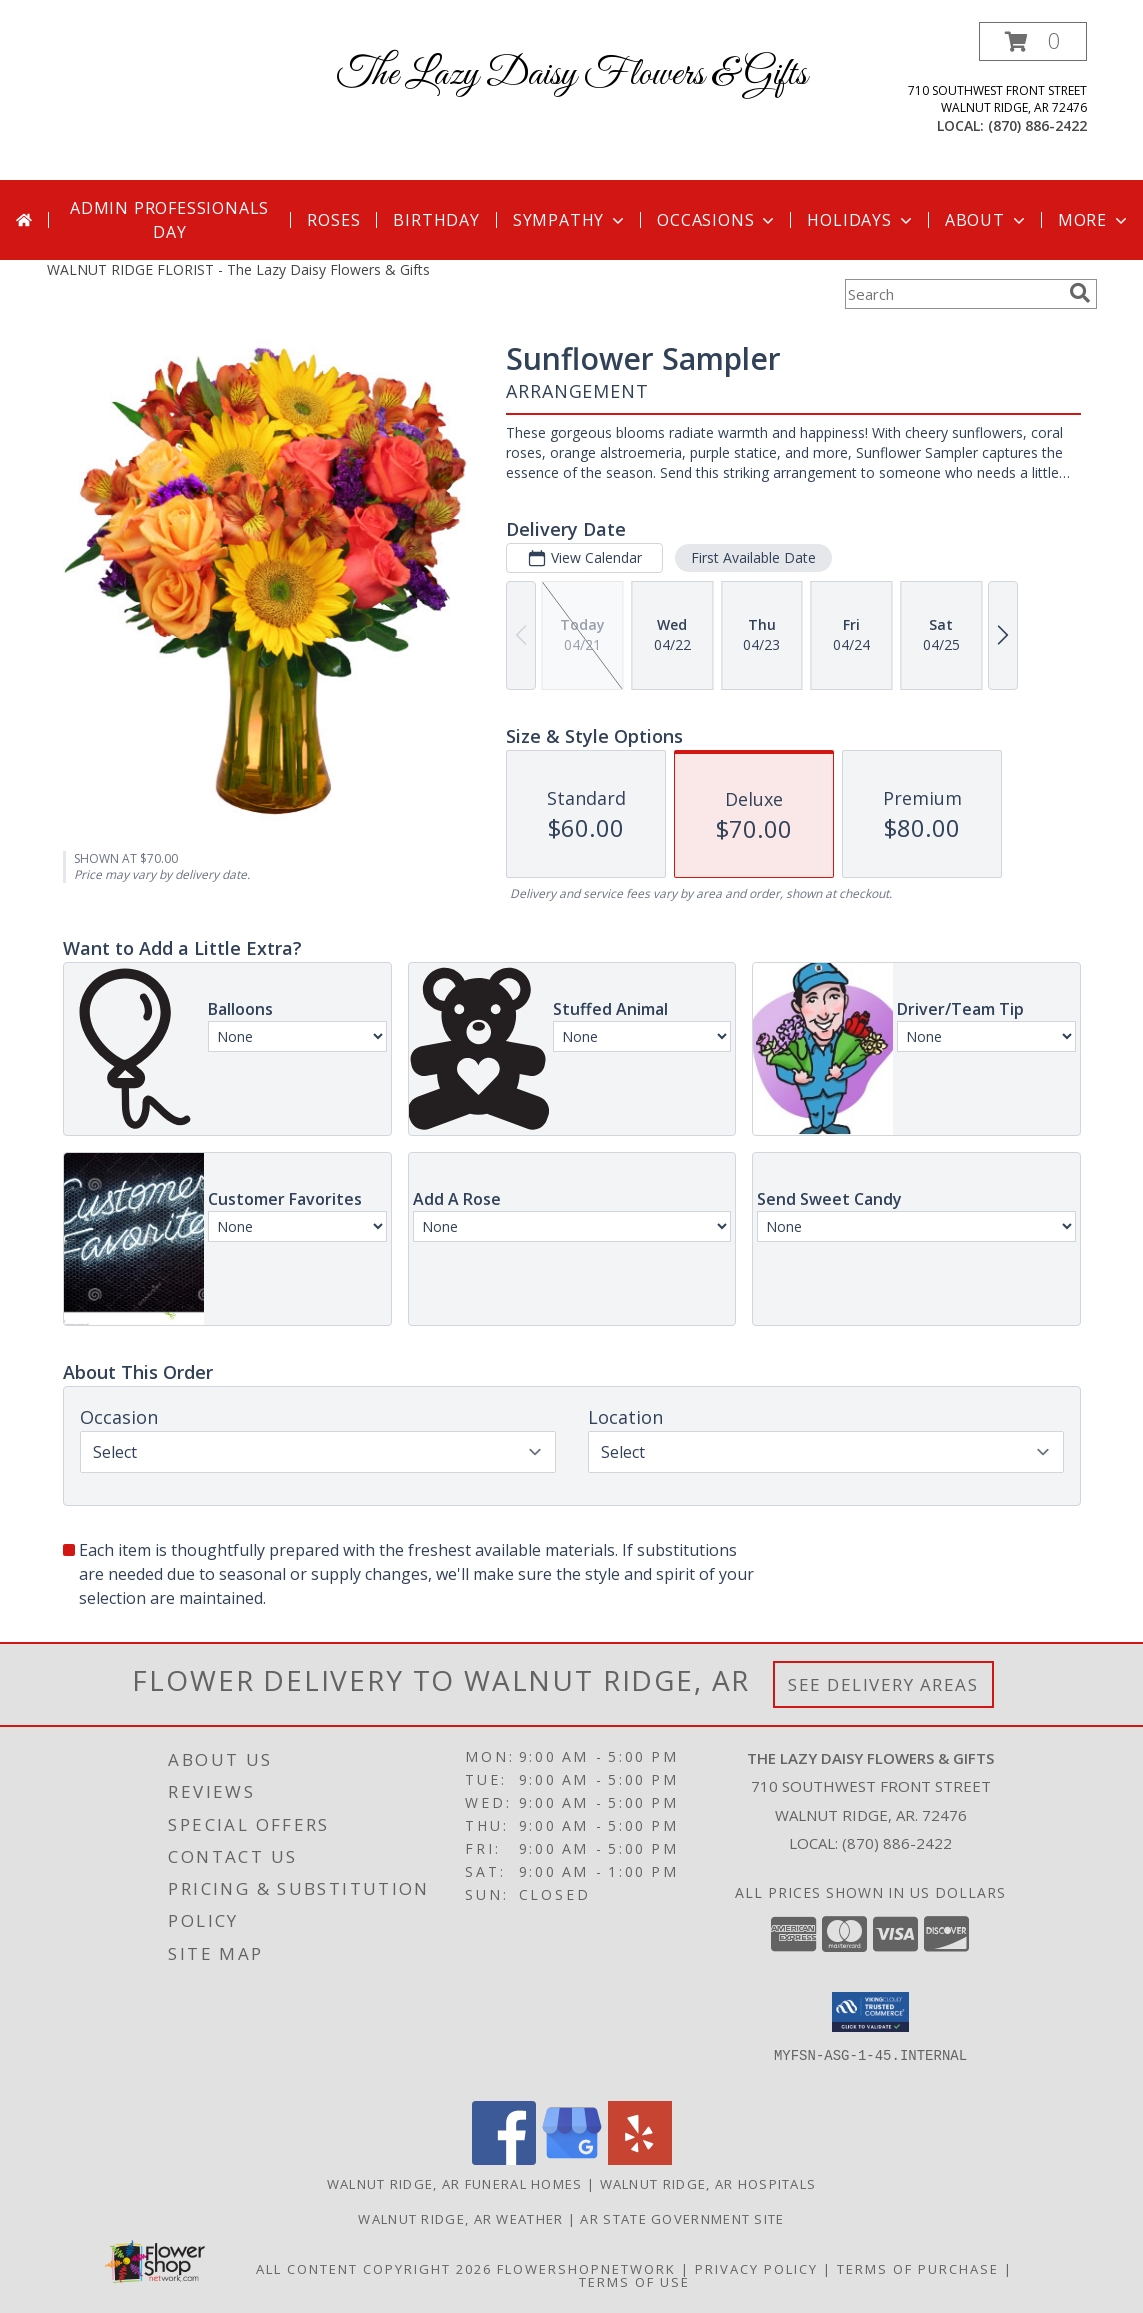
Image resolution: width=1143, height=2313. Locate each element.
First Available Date (752, 557)
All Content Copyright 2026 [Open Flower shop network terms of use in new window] (374, 2269)
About (987, 220)
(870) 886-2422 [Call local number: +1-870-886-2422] (1037, 125)
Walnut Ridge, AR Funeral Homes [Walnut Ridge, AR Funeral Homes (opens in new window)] (455, 2184)
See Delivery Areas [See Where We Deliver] (883, 1684)
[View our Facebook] (504, 2159)
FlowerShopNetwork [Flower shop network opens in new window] (586, 2269)
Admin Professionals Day (169, 220)
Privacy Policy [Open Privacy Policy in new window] (756, 2269)
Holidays (861, 220)
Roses (333, 220)
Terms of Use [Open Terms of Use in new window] (634, 2282)
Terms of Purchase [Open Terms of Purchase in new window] (918, 2269)
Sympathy (570, 220)
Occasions (717, 220)
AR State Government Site (682, 2219)
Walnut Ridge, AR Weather (460, 2219)
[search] (1080, 293)
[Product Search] (953, 294)
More (1094, 220)
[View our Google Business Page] (572, 2159)
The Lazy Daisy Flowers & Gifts (572, 75)
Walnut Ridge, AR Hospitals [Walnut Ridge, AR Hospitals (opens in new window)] (708, 2184)
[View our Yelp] (640, 2159)
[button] (1033, 41)
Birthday (436, 220)
